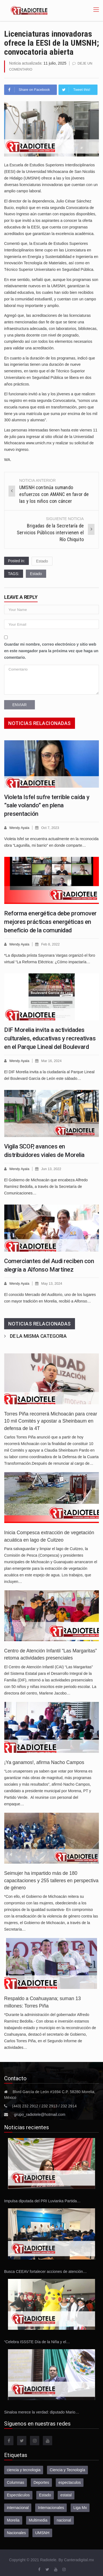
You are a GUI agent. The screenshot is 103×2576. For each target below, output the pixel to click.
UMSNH (42, 2531)
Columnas (15, 2480)
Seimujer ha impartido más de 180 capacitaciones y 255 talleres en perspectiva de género (51, 1879)
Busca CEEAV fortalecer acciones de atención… (45, 2269)
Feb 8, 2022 (51, 943)
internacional (18, 2506)
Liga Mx (80, 2506)
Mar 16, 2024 (52, 1060)
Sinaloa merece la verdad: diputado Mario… (41, 2410)
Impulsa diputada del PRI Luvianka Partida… (42, 2199)
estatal (66, 2493)
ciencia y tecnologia (23, 2468)
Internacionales (51, 2506)
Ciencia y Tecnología (67, 2468)
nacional (64, 2518)
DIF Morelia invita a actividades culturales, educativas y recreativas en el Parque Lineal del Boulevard (50, 1037)
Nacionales (16, 2531)
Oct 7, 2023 (51, 827)
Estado (42, 560)
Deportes (41, 2480)
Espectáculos (18, 2493)
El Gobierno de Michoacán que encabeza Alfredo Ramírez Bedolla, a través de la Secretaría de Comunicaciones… (46, 1185)
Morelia (13, 2518)
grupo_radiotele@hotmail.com (39, 2112)
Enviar (19, 704)
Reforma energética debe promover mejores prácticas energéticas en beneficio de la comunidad (50, 921)
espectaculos (70, 2480)
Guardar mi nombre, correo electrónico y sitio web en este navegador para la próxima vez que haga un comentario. (51, 650)
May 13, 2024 (52, 1282)
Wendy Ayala (19, 827)
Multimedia (38, 2518)
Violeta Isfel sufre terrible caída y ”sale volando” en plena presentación (46, 805)
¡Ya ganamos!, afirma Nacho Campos (44, 1760)
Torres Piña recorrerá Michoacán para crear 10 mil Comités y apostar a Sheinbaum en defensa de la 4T (50, 1419)
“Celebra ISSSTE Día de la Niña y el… (37, 2340)
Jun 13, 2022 (52, 1167)
